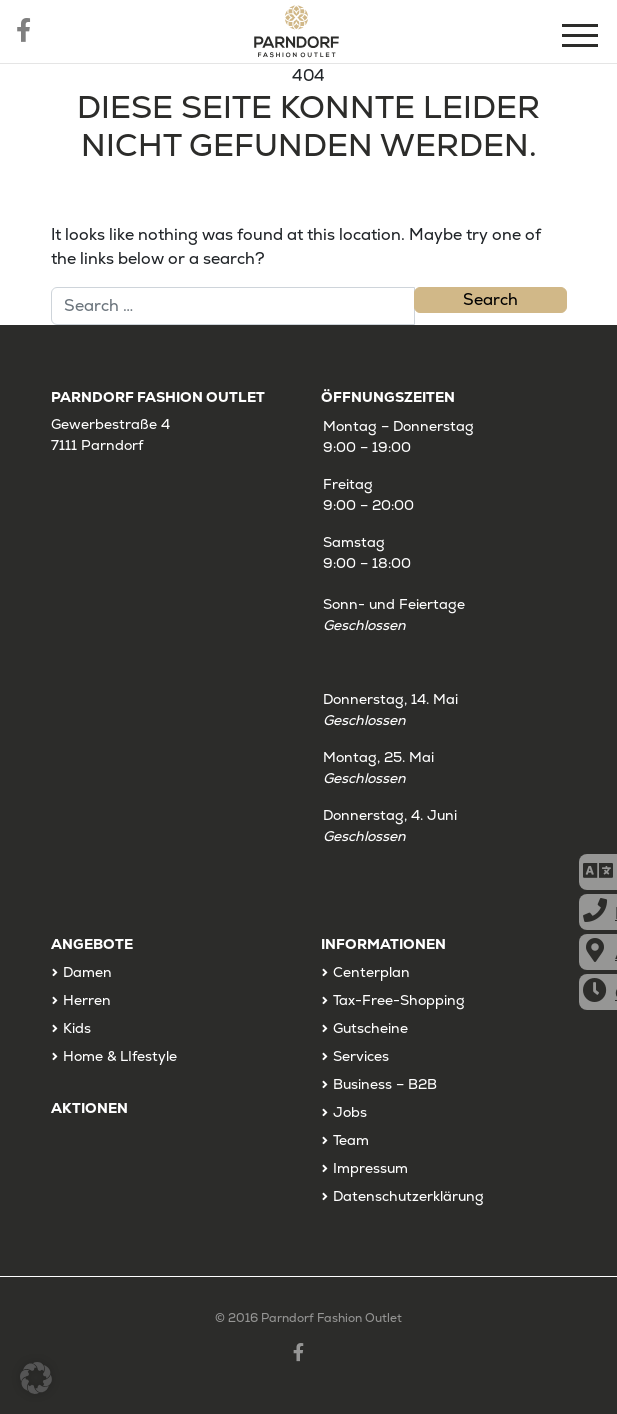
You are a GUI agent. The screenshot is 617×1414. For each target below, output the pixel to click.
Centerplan (371, 972)
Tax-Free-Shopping (399, 1000)
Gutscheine (370, 1028)
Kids (77, 1028)
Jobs (350, 1112)
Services (361, 1056)
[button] (36, 1378)
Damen (87, 972)
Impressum (370, 1168)
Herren (87, 1000)
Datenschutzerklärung (408, 1196)
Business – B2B (385, 1084)
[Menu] (582, 38)
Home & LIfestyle (120, 1056)
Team (351, 1140)
